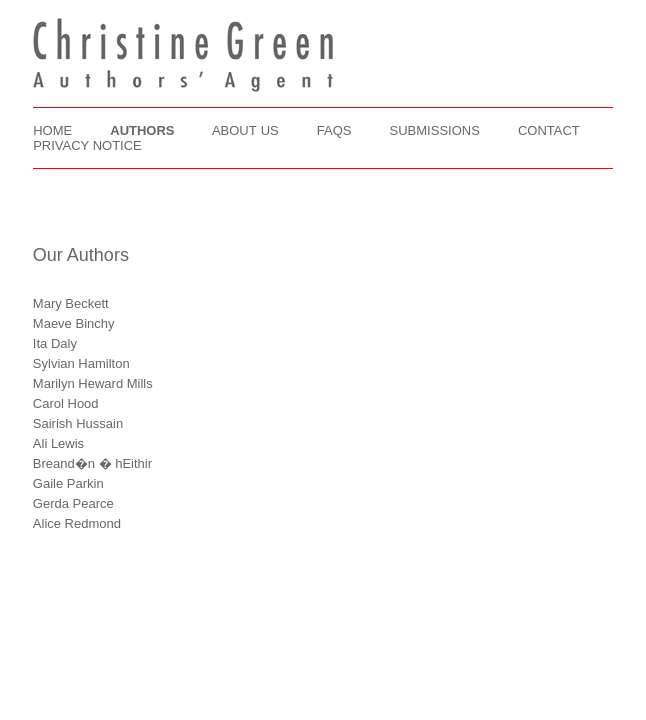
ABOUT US (245, 130)
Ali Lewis (58, 443)
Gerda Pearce (73, 503)
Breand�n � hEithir (92, 463)
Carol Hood (66, 403)
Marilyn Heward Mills (93, 383)
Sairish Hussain (78, 423)
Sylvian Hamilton (81, 363)
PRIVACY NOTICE (87, 145)
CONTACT (549, 130)
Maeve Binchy (74, 323)
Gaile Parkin (68, 483)
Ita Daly (55, 343)
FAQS (334, 130)
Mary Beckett (71, 303)
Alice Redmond (77, 523)
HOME (52, 130)
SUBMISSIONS (435, 130)
